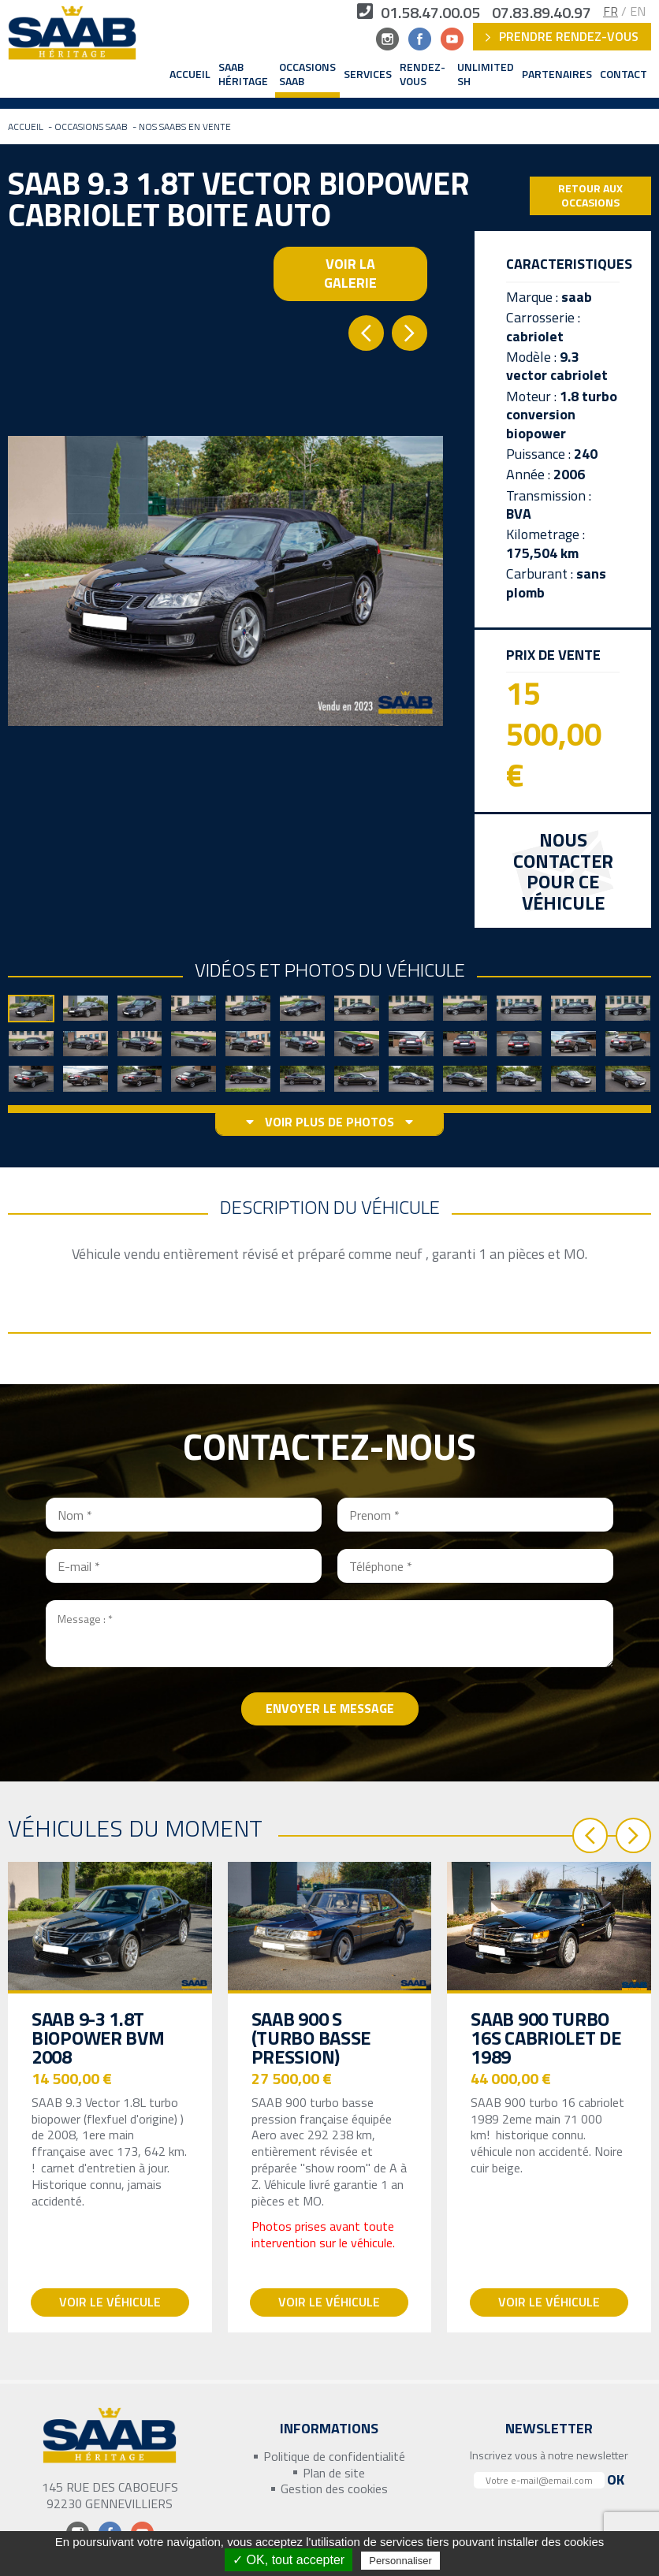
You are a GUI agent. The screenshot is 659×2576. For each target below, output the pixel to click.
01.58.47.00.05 (418, 12)
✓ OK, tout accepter (288, 2560)
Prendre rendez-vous (562, 36)
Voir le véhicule (110, 2301)
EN (638, 11)
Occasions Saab (307, 74)
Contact (623, 74)
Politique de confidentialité (334, 2456)
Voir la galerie (350, 272)
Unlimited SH (485, 74)
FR (610, 11)
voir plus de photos (329, 1122)
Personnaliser (400, 2561)
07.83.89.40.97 (541, 12)
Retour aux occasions (590, 195)
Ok (615, 2479)
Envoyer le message (330, 1708)
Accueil (189, 74)
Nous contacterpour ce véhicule (563, 872)
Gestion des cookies (334, 2489)
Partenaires (557, 74)
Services (368, 74)
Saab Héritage (243, 74)
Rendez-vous (422, 74)
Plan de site (334, 2473)
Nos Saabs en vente (185, 126)
